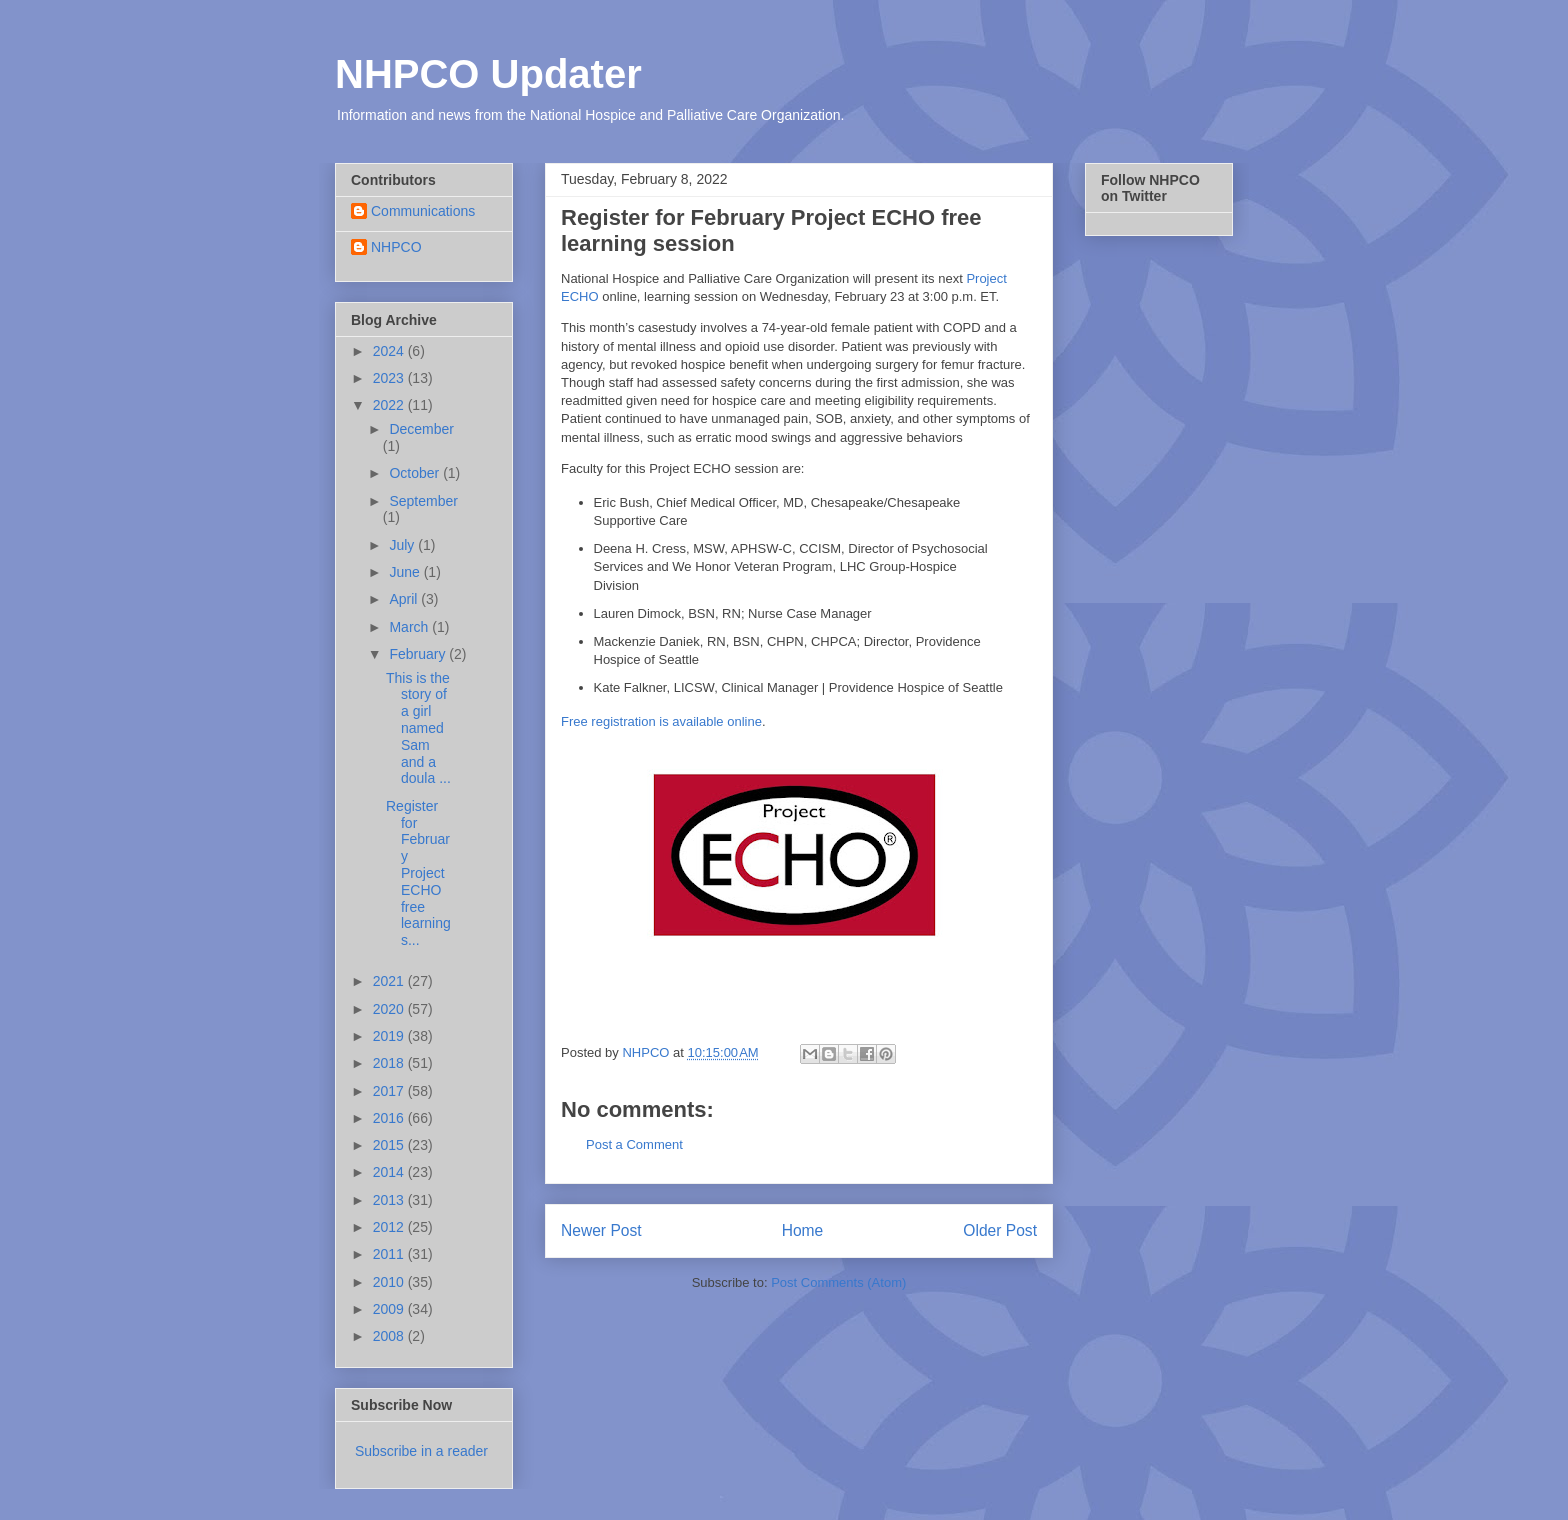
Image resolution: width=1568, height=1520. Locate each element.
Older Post (1000, 1230)
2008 (390, 1336)
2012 (390, 1227)
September (423, 501)
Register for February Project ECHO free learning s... (418, 873)
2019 (390, 1036)
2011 (390, 1254)
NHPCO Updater (488, 74)
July (403, 545)
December (421, 429)
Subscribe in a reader (421, 1451)
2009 (390, 1309)
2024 (390, 351)
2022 (390, 405)
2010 (390, 1282)
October (416, 473)
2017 (390, 1091)
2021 (390, 981)
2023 (390, 378)
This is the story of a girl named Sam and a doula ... (418, 728)
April (405, 599)
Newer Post (601, 1230)
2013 (390, 1200)
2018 (390, 1063)
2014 (390, 1172)
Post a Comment (634, 1144)
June (406, 572)
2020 (390, 1009)
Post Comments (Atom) (838, 1282)
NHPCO (396, 247)
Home (803, 1230)
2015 (390, 1145)
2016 (390, 1118)
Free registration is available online (661, 721)
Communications (423, 211)
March (410, 627)
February (419, 654)
